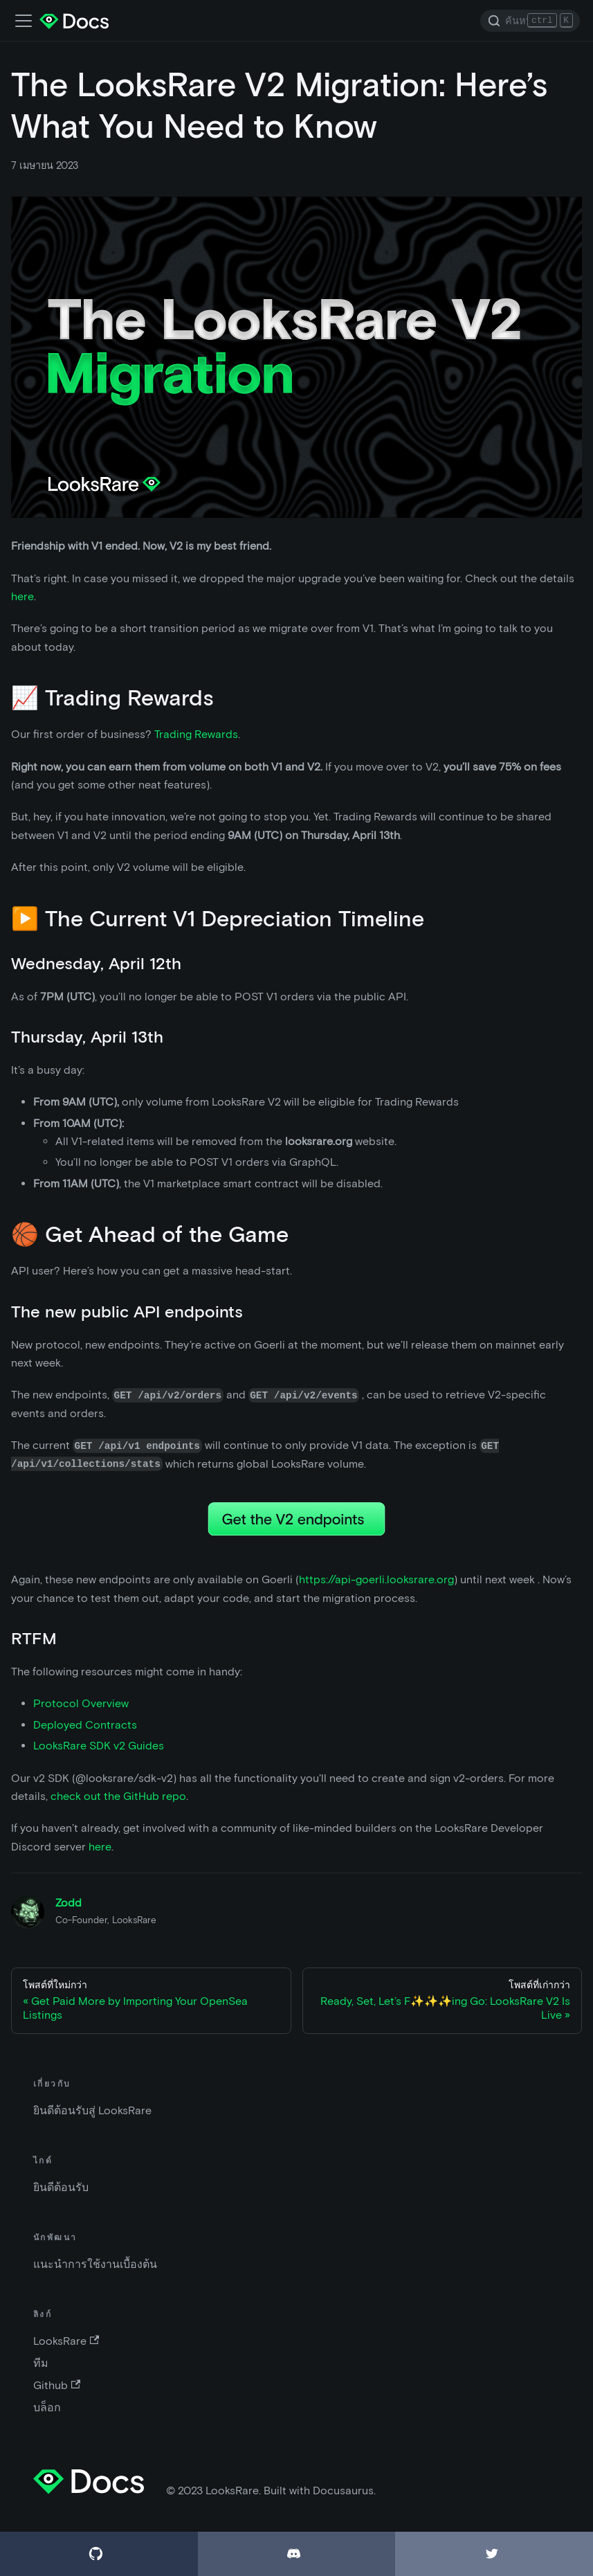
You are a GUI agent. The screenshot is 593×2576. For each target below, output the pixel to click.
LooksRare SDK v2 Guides (98, 1745)
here (22, 596)
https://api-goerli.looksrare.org (376, 1579)
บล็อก (47, 2407)
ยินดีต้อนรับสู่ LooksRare (92, 2110)
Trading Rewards (196, 734)
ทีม (40, 2363)
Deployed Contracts (85, 1724)
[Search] (530, 21)
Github (56, 2385)
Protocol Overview (81, 1703)
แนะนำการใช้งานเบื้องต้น (95, 2264)
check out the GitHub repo (118, 1796)
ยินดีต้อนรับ (61, 2187)
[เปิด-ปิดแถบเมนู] (23, 20)
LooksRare (66, 2341)
